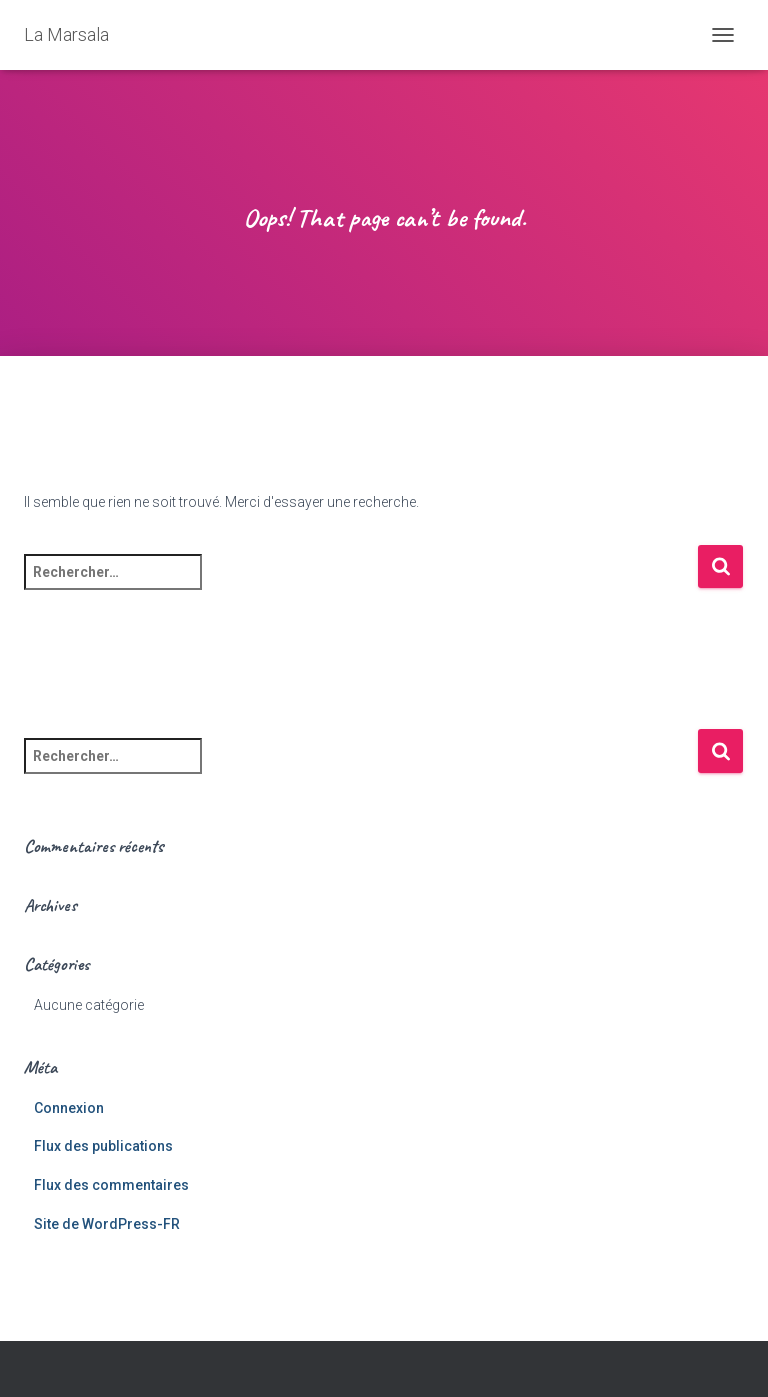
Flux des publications (103, 1146)
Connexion (69, 1108)
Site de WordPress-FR (107, 1224)
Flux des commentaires (111, 1185)
